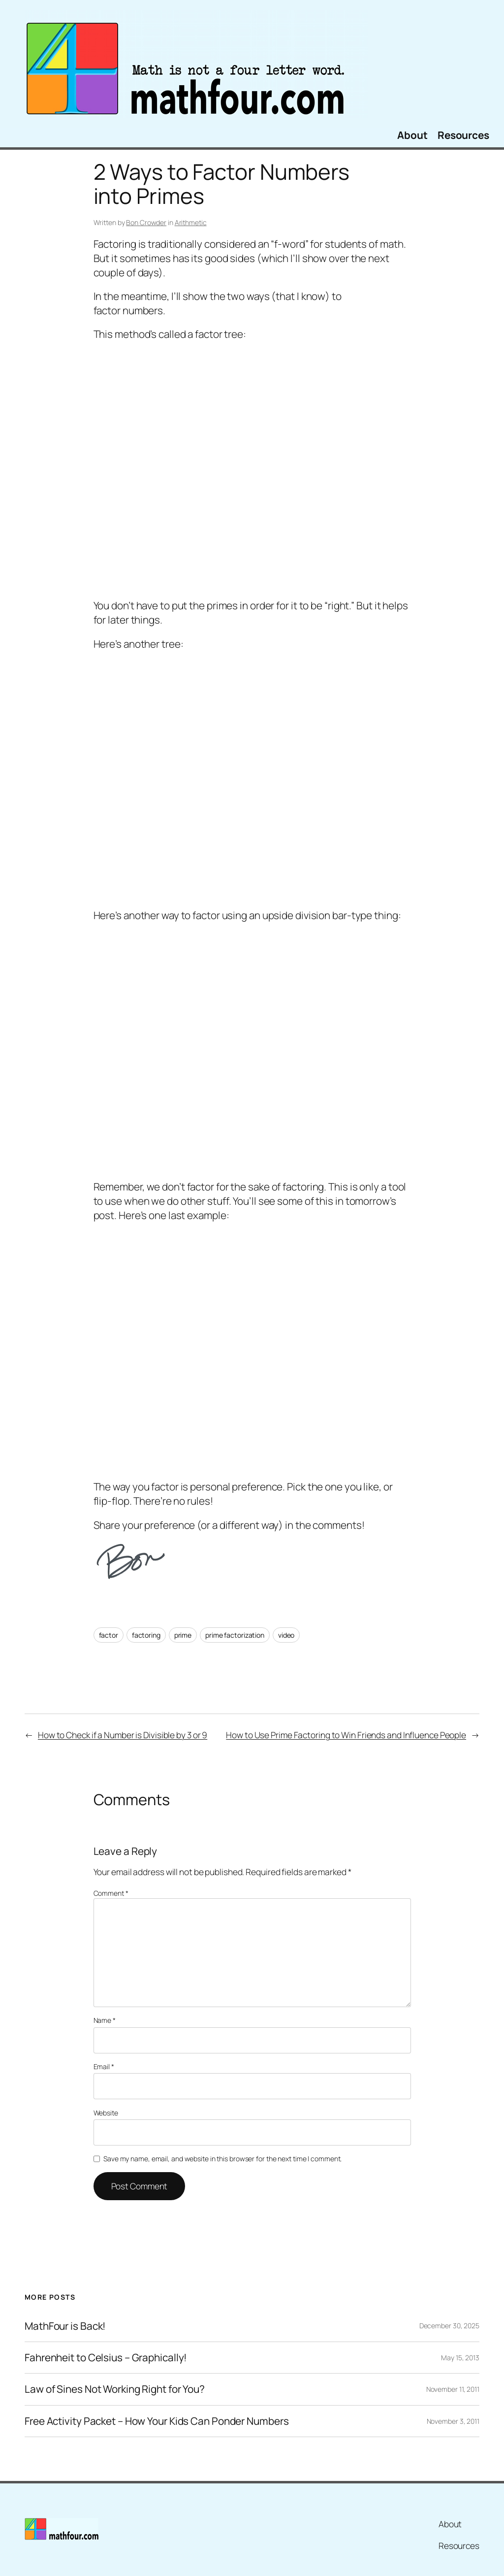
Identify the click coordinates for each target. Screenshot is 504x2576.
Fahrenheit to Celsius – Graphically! (106, 2357)
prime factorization (234, 1635)
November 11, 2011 (452, 2389)
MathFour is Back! (65, 2326)
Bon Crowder (146, 222)
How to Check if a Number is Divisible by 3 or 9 (122, 1735)
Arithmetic (191, 222)
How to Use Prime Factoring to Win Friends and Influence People (346, 1735)
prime (183, 1635)
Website (106, 2112)
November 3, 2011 (453, 2421)
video (286, 1635)
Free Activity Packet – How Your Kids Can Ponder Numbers (157, 2421)
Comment (111, 1893)
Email (104, 2066)
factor (108, 1635)
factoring (146, 1635)
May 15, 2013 (460, 2357)
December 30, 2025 (449, 2325)
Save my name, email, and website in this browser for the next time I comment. (222, 2158)
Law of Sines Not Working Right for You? (115, 2389)
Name (105, 2020)
